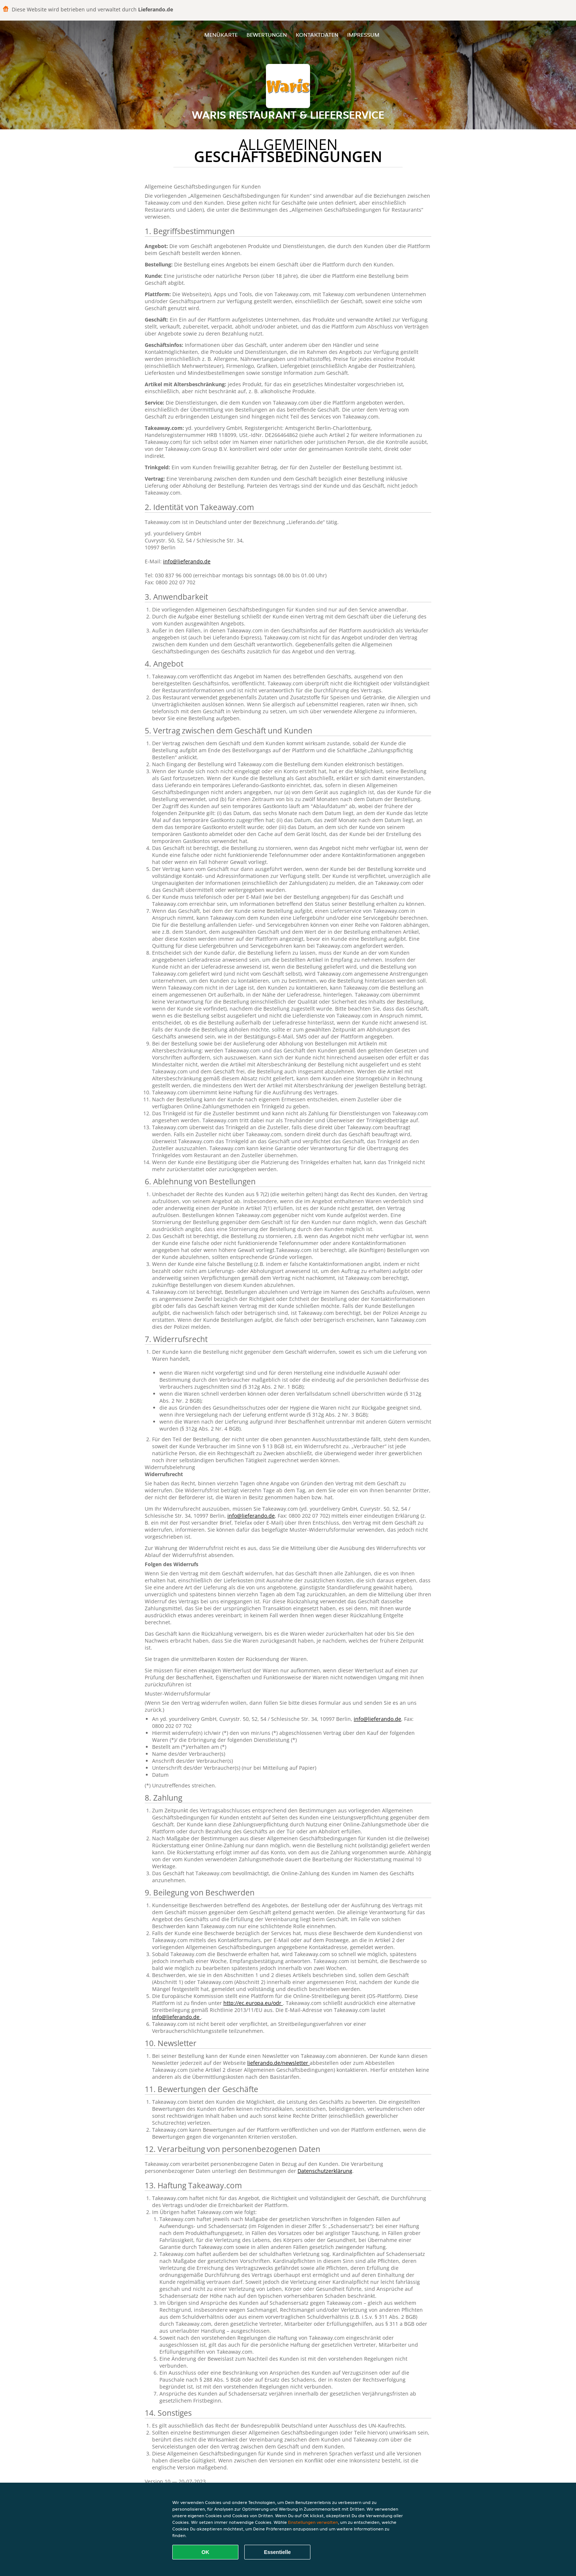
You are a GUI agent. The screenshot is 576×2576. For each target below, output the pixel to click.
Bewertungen (266, 35)
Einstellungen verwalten (313, 2522)
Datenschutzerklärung (325, 2170)
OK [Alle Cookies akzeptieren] (205, 2552)
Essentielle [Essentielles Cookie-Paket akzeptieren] (277, 2552)
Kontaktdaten (317, 35)
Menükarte (221, 35)
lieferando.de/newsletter (278, 2062)
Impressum (363, 35)
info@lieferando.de (186, 561)
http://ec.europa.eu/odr (253, 2002)
